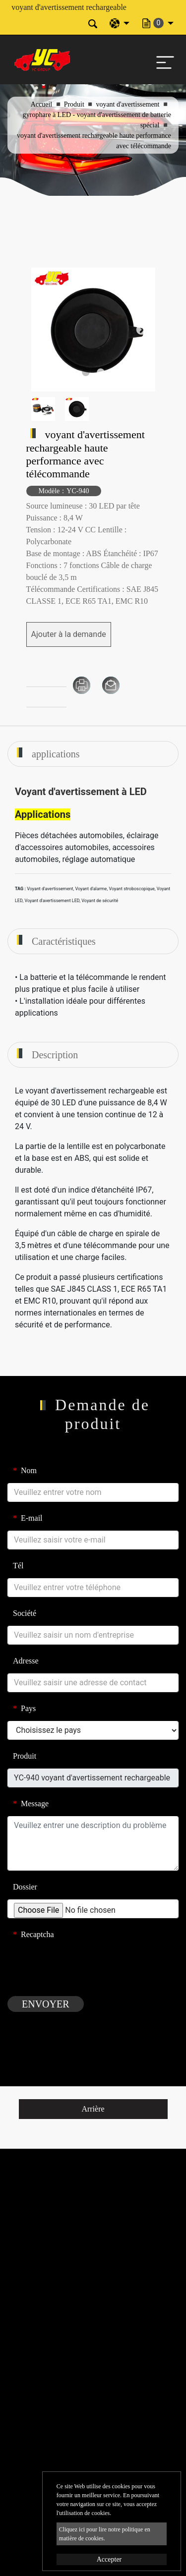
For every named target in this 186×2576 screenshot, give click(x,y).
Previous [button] (45, 330)
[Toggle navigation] (163, 60)
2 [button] (101, 373)
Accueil (42, 104)
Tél (18, 1565)
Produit (74, 104)
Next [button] (141, 330)
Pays (24, 1708)
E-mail (28, 1518)
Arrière (92, 2109)
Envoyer (45, 2004)
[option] (93, 330)
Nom (25, 1470)
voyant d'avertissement (127, 104)
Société (24, 1613)
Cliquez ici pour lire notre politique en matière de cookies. (104, 2534)
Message (31, 1803)
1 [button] (86, 373)
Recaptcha (33, 1934)
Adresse (26, 1661)
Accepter (109, 2559)
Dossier (25, 1887)
